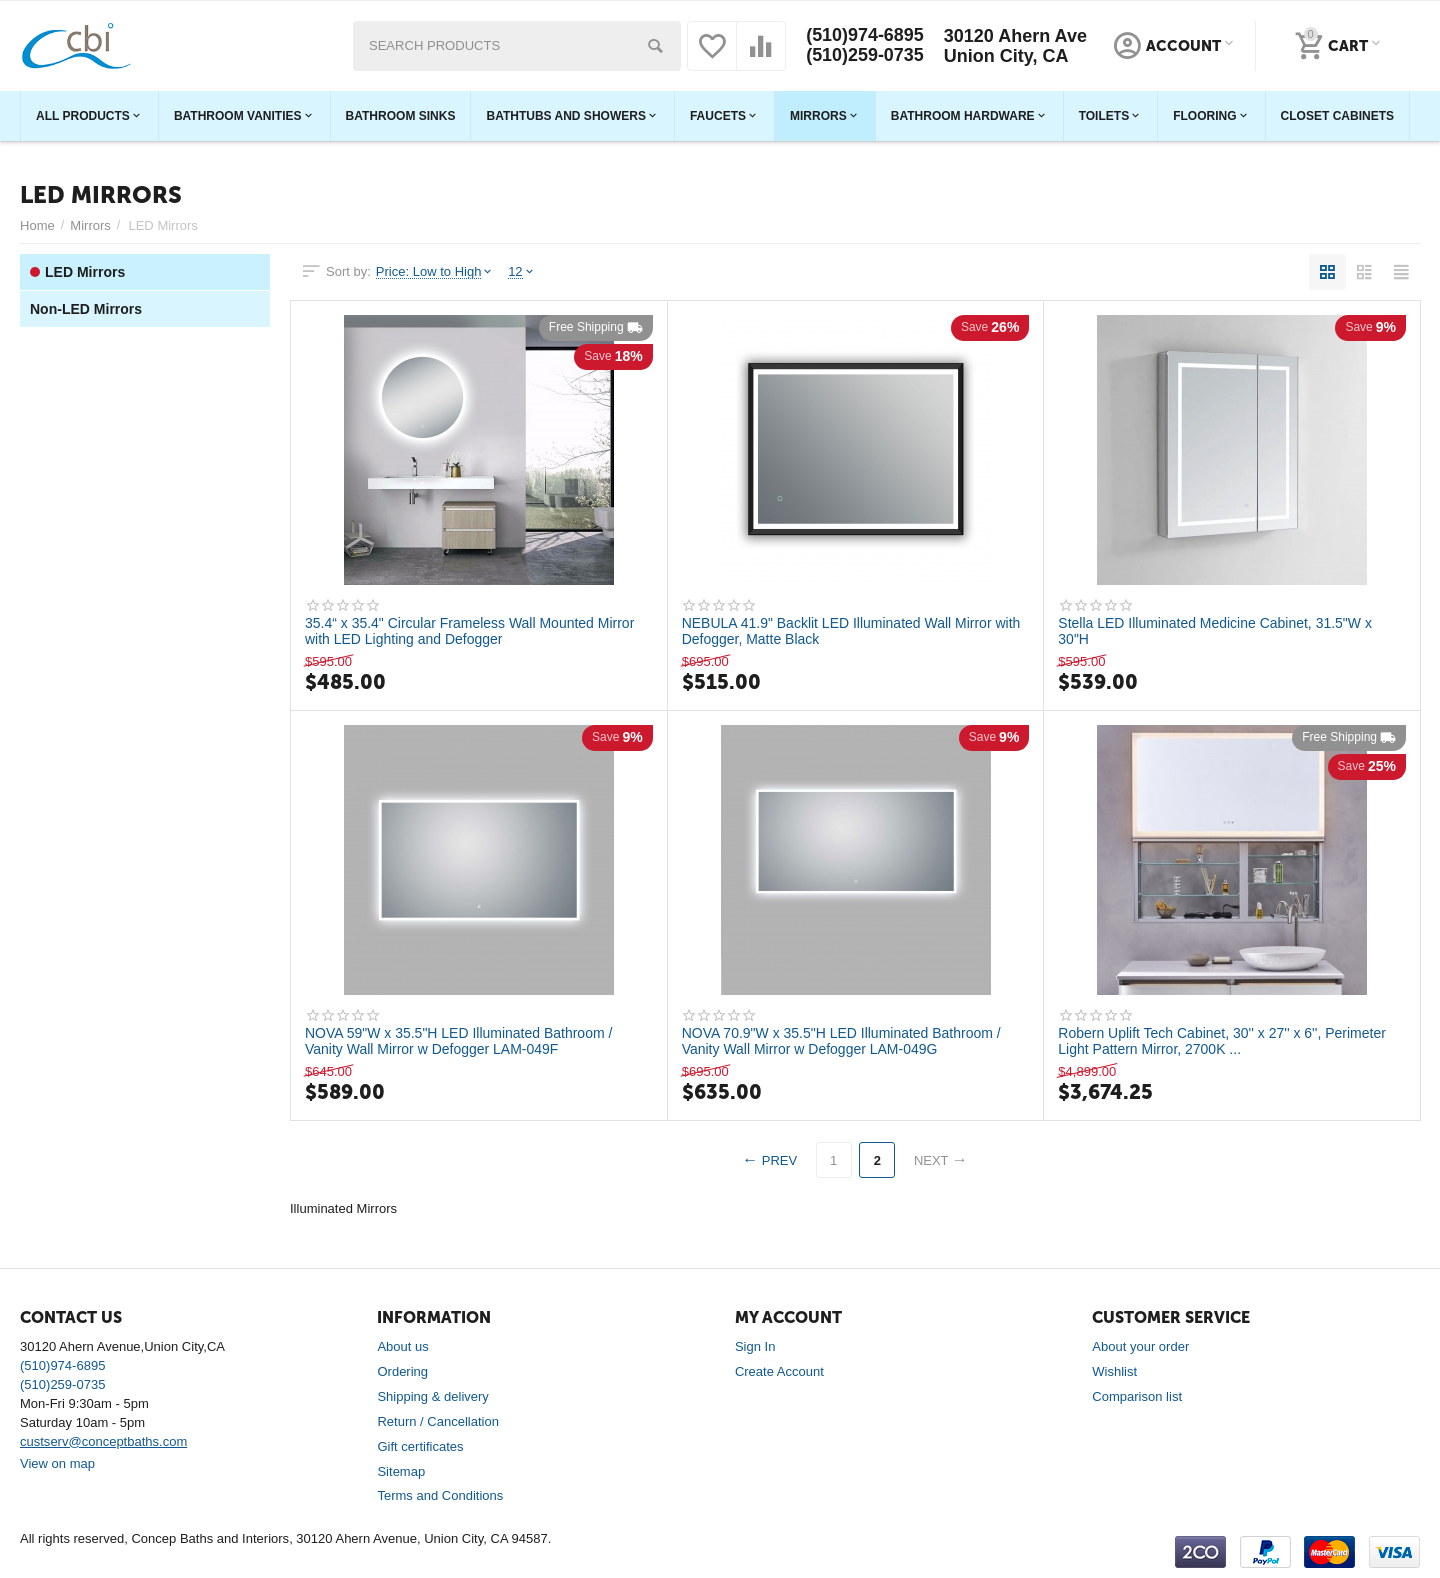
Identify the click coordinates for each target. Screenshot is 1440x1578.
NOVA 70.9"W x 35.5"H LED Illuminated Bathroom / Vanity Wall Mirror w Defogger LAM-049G (842, 1041)
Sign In (755, 1346)
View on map (57, 1463)
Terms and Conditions (440, 1495)
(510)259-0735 (865, 56)
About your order (1140, 1346)
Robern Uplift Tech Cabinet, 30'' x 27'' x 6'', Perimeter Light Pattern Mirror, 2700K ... (1222, 1041)
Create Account (779, 1371)
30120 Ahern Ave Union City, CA (1015, 46)
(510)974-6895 (865, 36)
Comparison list (1137, 1396)
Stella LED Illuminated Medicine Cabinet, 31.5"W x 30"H (1215, 631)
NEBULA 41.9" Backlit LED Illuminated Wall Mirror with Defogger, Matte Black (851, 631)
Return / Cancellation (438, 1421)
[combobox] (517, 46)
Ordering (402, 1371)
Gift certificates (420, 1446)
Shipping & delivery (432, 1396)
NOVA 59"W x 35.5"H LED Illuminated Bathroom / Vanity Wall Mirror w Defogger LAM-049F (459, 1041)
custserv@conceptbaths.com (103, 1441)
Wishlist (1114, 1371)
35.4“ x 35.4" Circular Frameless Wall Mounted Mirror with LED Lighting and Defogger (470, 631)
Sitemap (401, 1471)
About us (402, 1346)
